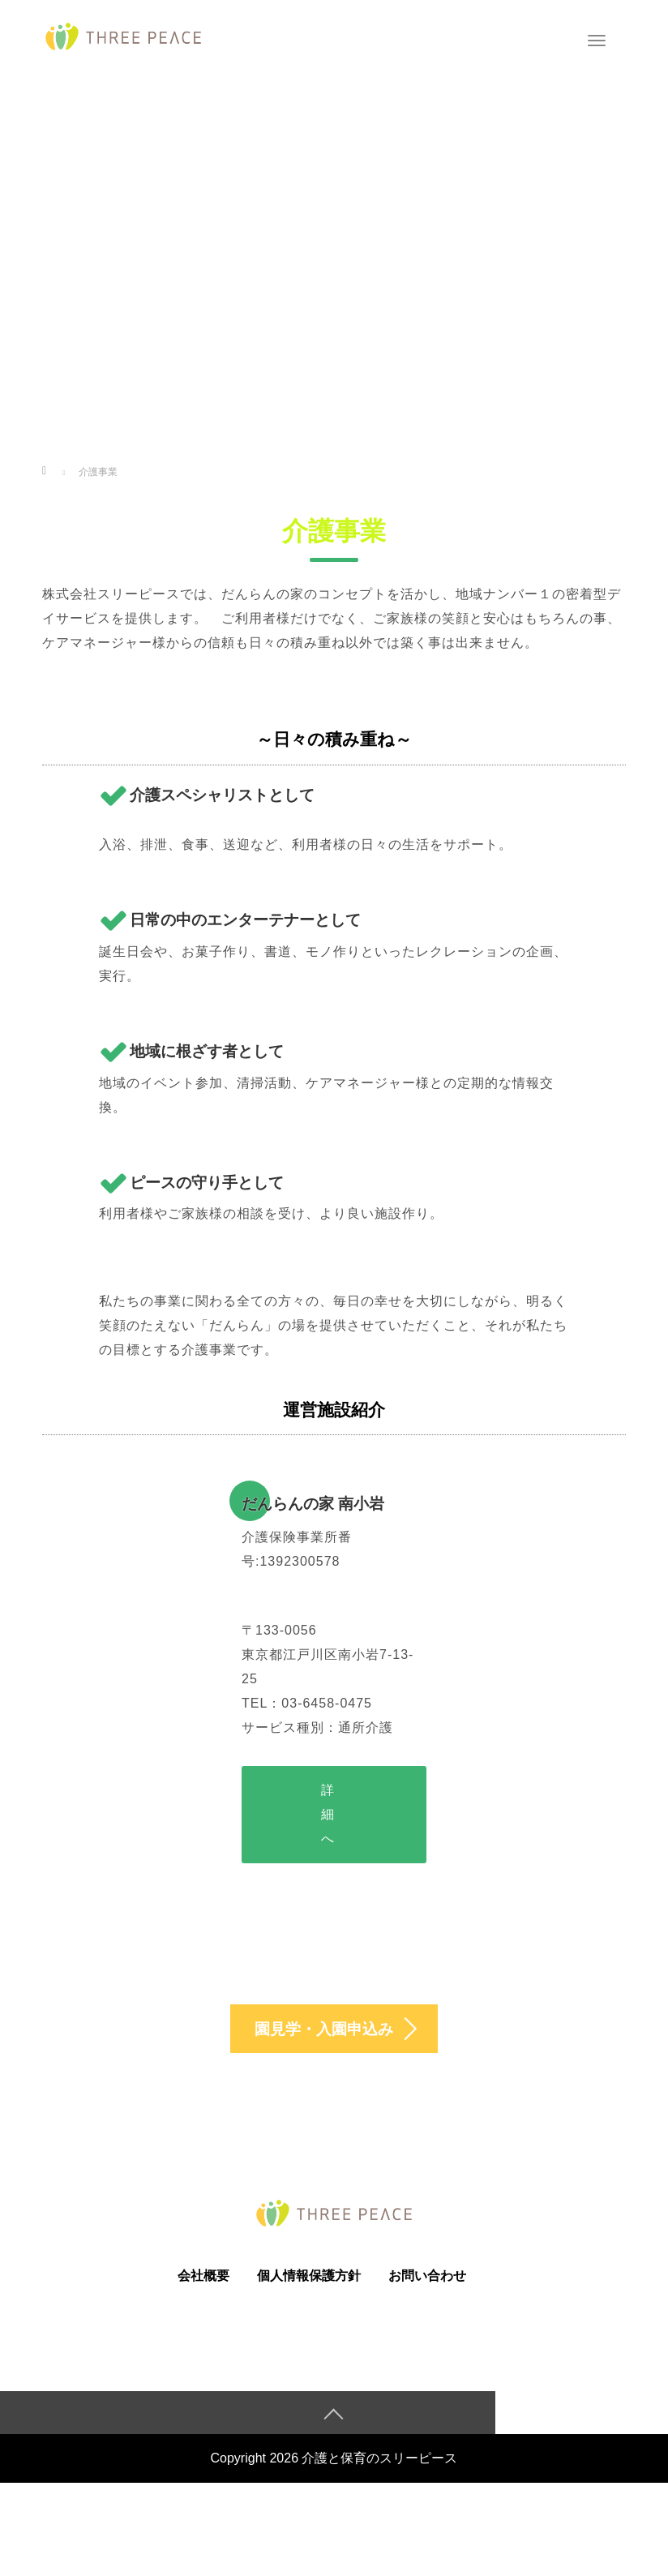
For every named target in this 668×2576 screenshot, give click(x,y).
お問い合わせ (427, 2282)
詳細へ (328, 1814)
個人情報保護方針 (309, 2282)
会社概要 (203, 2282)
